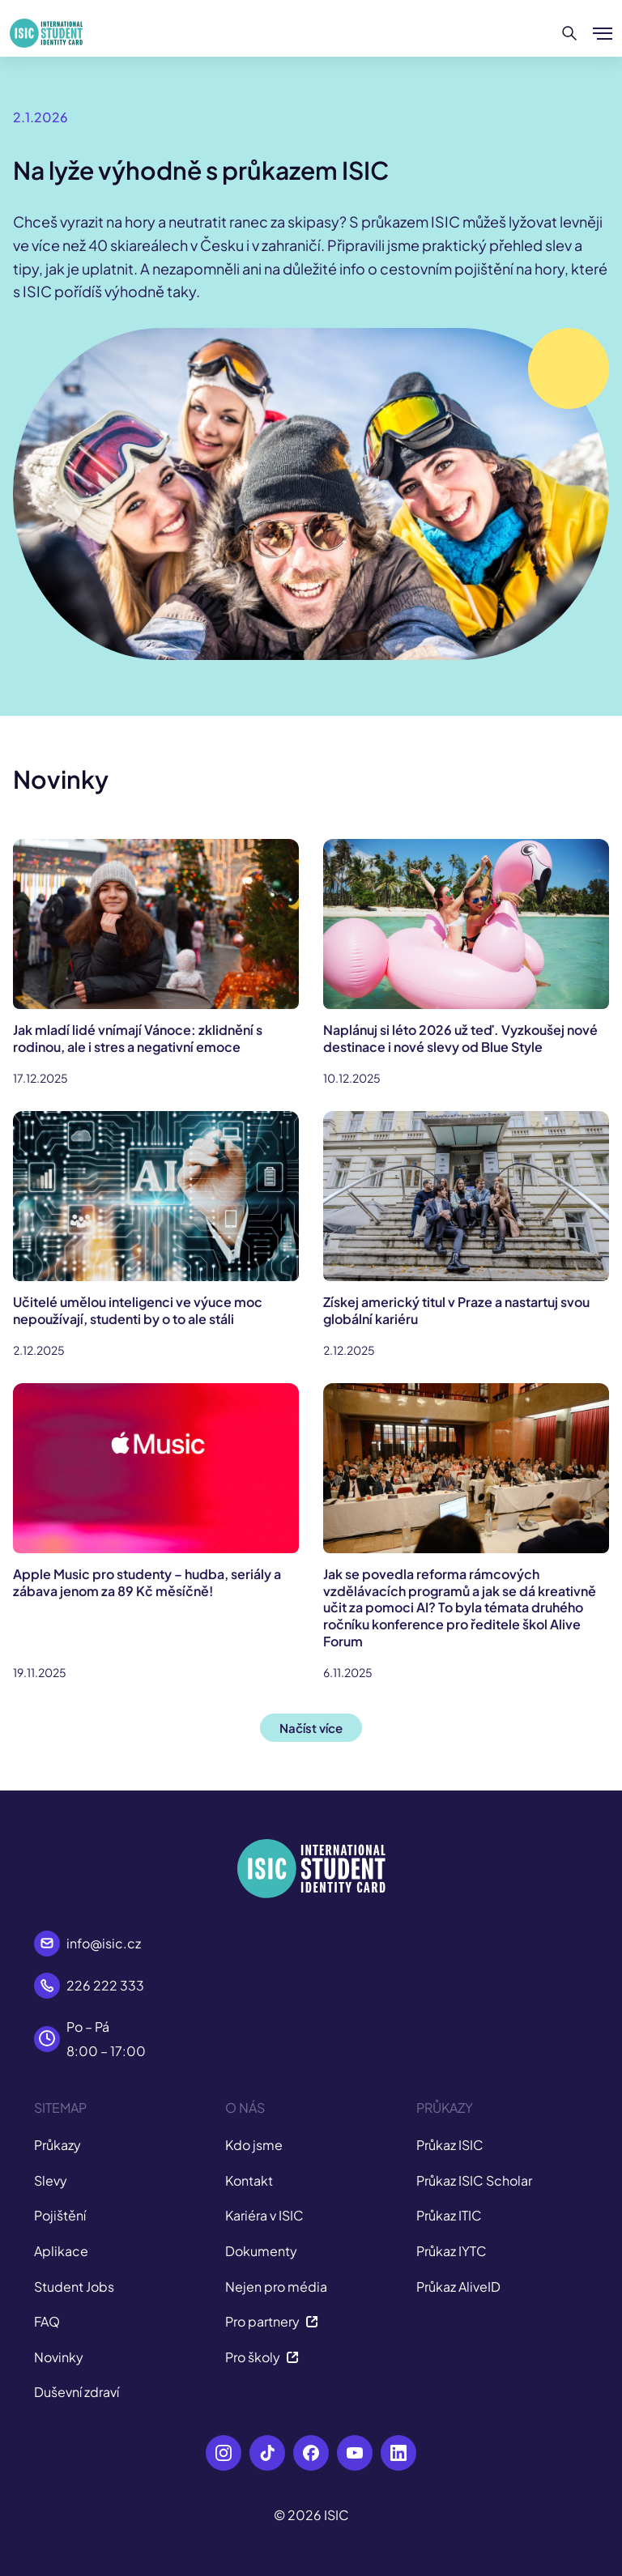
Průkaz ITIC (449, 2215)
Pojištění (60, 2215)
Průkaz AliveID (458, 2286)
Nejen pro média (276, 2286)
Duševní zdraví (76, 2391)
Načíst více (311, 1727)
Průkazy (57, 2144)
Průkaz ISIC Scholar (474, 2180)
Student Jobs (74, 2286)
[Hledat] (570, 33)
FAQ (47, 2321)
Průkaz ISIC (450, 2144)
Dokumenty (261, 2250)
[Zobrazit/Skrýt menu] (602, 33)
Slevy (50, 2180)
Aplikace (61, 2250)
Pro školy (262, 2356)
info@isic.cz (103, 1943)
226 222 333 (105, 1985)
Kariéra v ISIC (264, 2215)
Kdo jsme (254, 2144)
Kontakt (249, 2180)
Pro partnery (271, 2321)
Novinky (58, 2356)
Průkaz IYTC (451, 2250)
